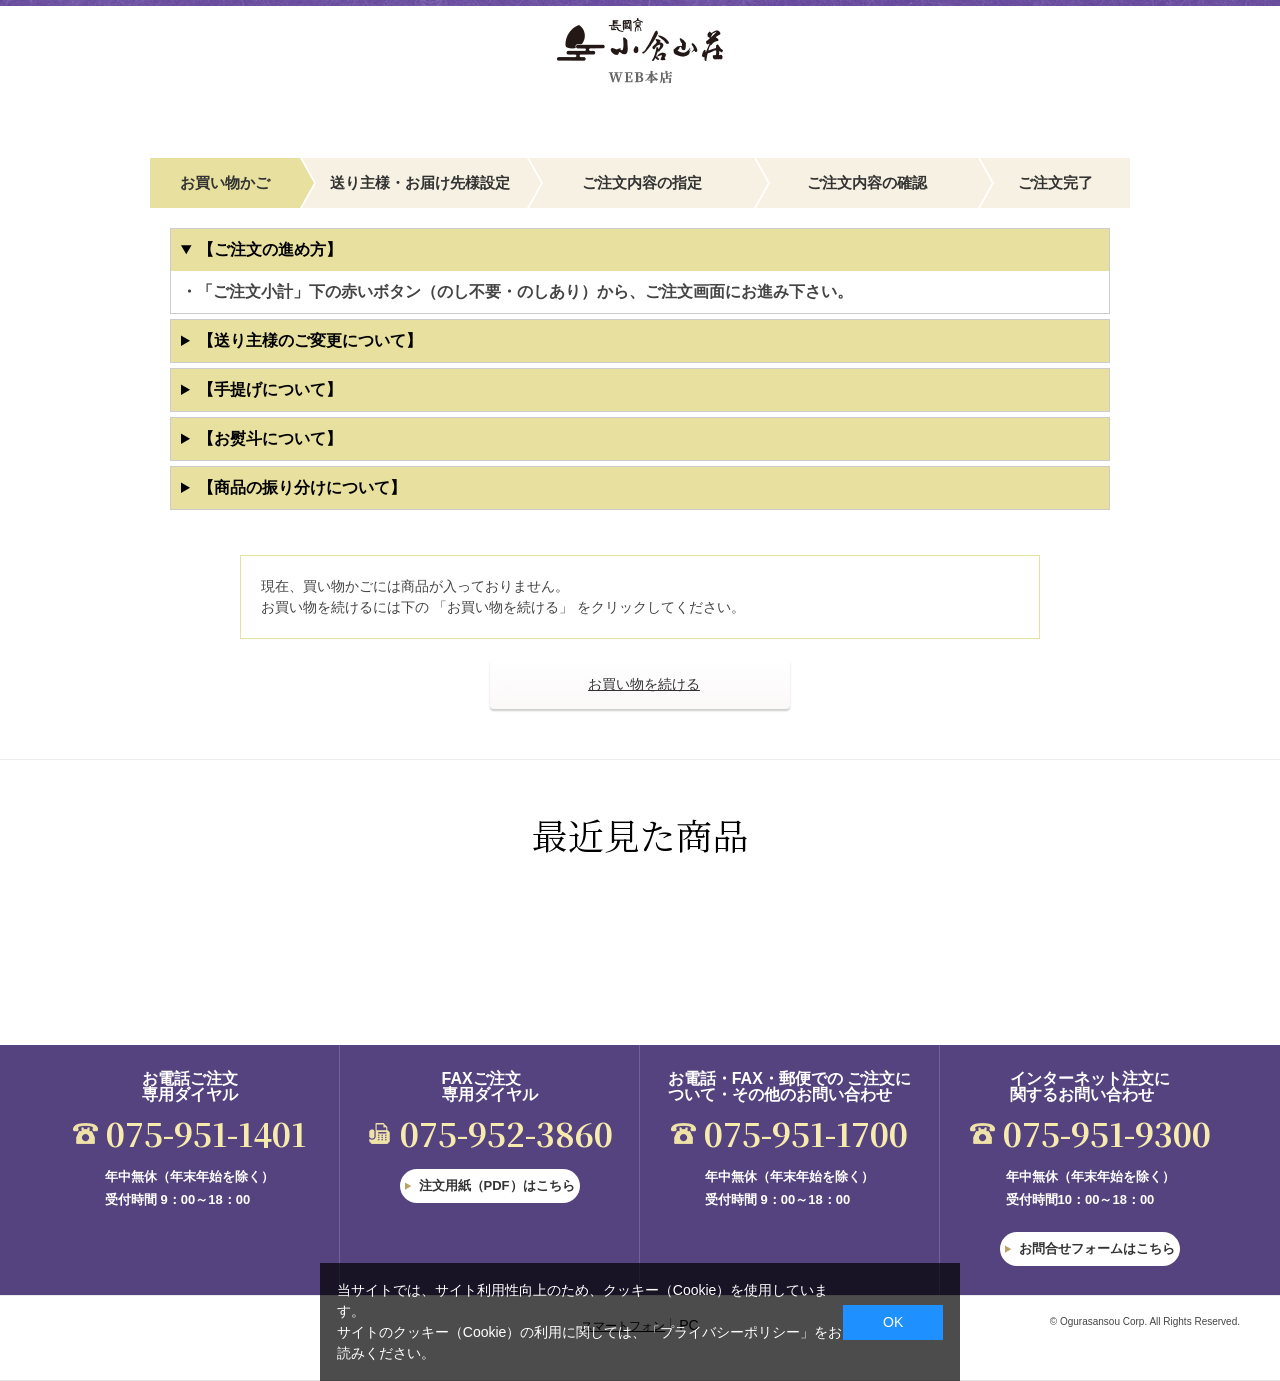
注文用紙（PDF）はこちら (497, 1185)
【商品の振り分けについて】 (302, 487)
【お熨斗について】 (270, 438)
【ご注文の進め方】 (270, 249)
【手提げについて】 (270, 389)
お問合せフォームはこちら (1097, 1248)
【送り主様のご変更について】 (310, 340)
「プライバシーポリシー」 (730, 1332)
